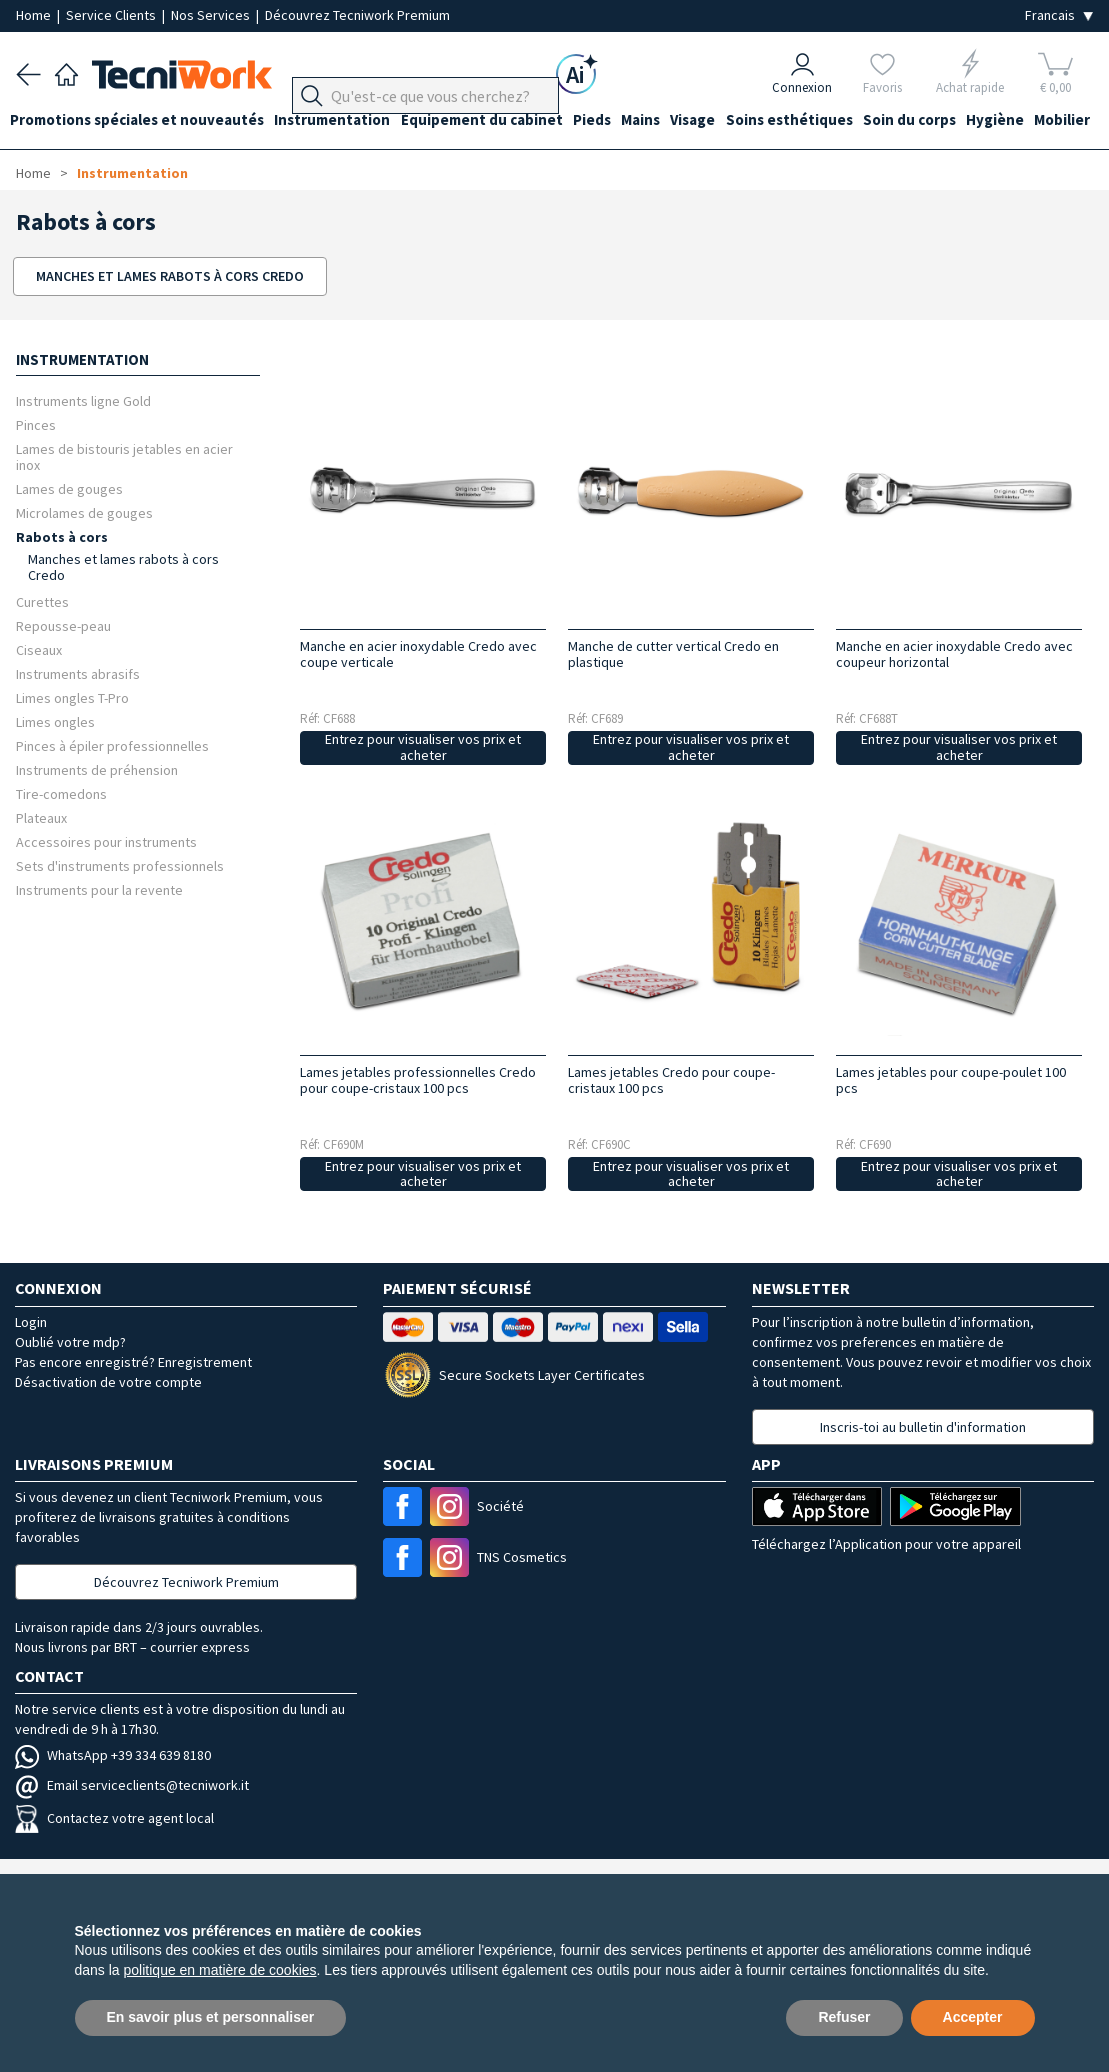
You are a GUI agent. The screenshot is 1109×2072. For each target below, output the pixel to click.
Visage (727, 121)
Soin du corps (955, 121)
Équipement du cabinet (499, 121)
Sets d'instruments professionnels (120, 865)
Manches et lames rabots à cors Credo (123, 567)
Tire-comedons (61, 793)
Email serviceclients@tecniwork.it (132, 1785)
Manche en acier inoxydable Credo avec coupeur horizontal (954, 654)
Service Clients (112, 15)
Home (35, 15)
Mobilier (44, 157)
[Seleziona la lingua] (1059, 15)
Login (31, 1322)
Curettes (42, 601)
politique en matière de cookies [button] (220, 1970)
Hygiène (1047, 121)
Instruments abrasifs (78, 673)
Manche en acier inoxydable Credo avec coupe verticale (418, 654)
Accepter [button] (973, 2017)
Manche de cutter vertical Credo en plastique (673, 654)
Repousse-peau (63, 625)
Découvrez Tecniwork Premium (357, 15)
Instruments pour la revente (99, 889)
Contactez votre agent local (114, 1818)
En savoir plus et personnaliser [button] (211, 2017)
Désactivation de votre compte (108, 1382)
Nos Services (212, 15)
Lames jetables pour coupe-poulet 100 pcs (951, 1080)
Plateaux (41, 817)
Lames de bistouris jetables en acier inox (124, 456)
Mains (669, 121)
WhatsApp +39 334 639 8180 (113, 1755)
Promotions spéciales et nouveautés (143, 121)
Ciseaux (39, 649)
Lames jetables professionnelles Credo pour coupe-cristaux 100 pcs (418, 1080)
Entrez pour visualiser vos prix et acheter (423, 747)
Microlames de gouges (84, 512)
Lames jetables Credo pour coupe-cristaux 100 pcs (671, 1080)
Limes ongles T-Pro (72, 697)
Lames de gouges (69, 488)
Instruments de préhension (97, 769)
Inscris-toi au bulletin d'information (923, 1427)
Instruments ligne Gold (83, 400)
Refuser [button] (844, 2017)
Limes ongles (55, 721)
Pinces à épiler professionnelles (112, 745)
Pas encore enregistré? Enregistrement (133, 1362)
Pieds (615, 121)
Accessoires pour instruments (106, 841)
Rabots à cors (62, 536)
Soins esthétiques (829, 121)
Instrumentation (344, 121)
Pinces (36, 424)
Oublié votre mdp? (70, 1342)
